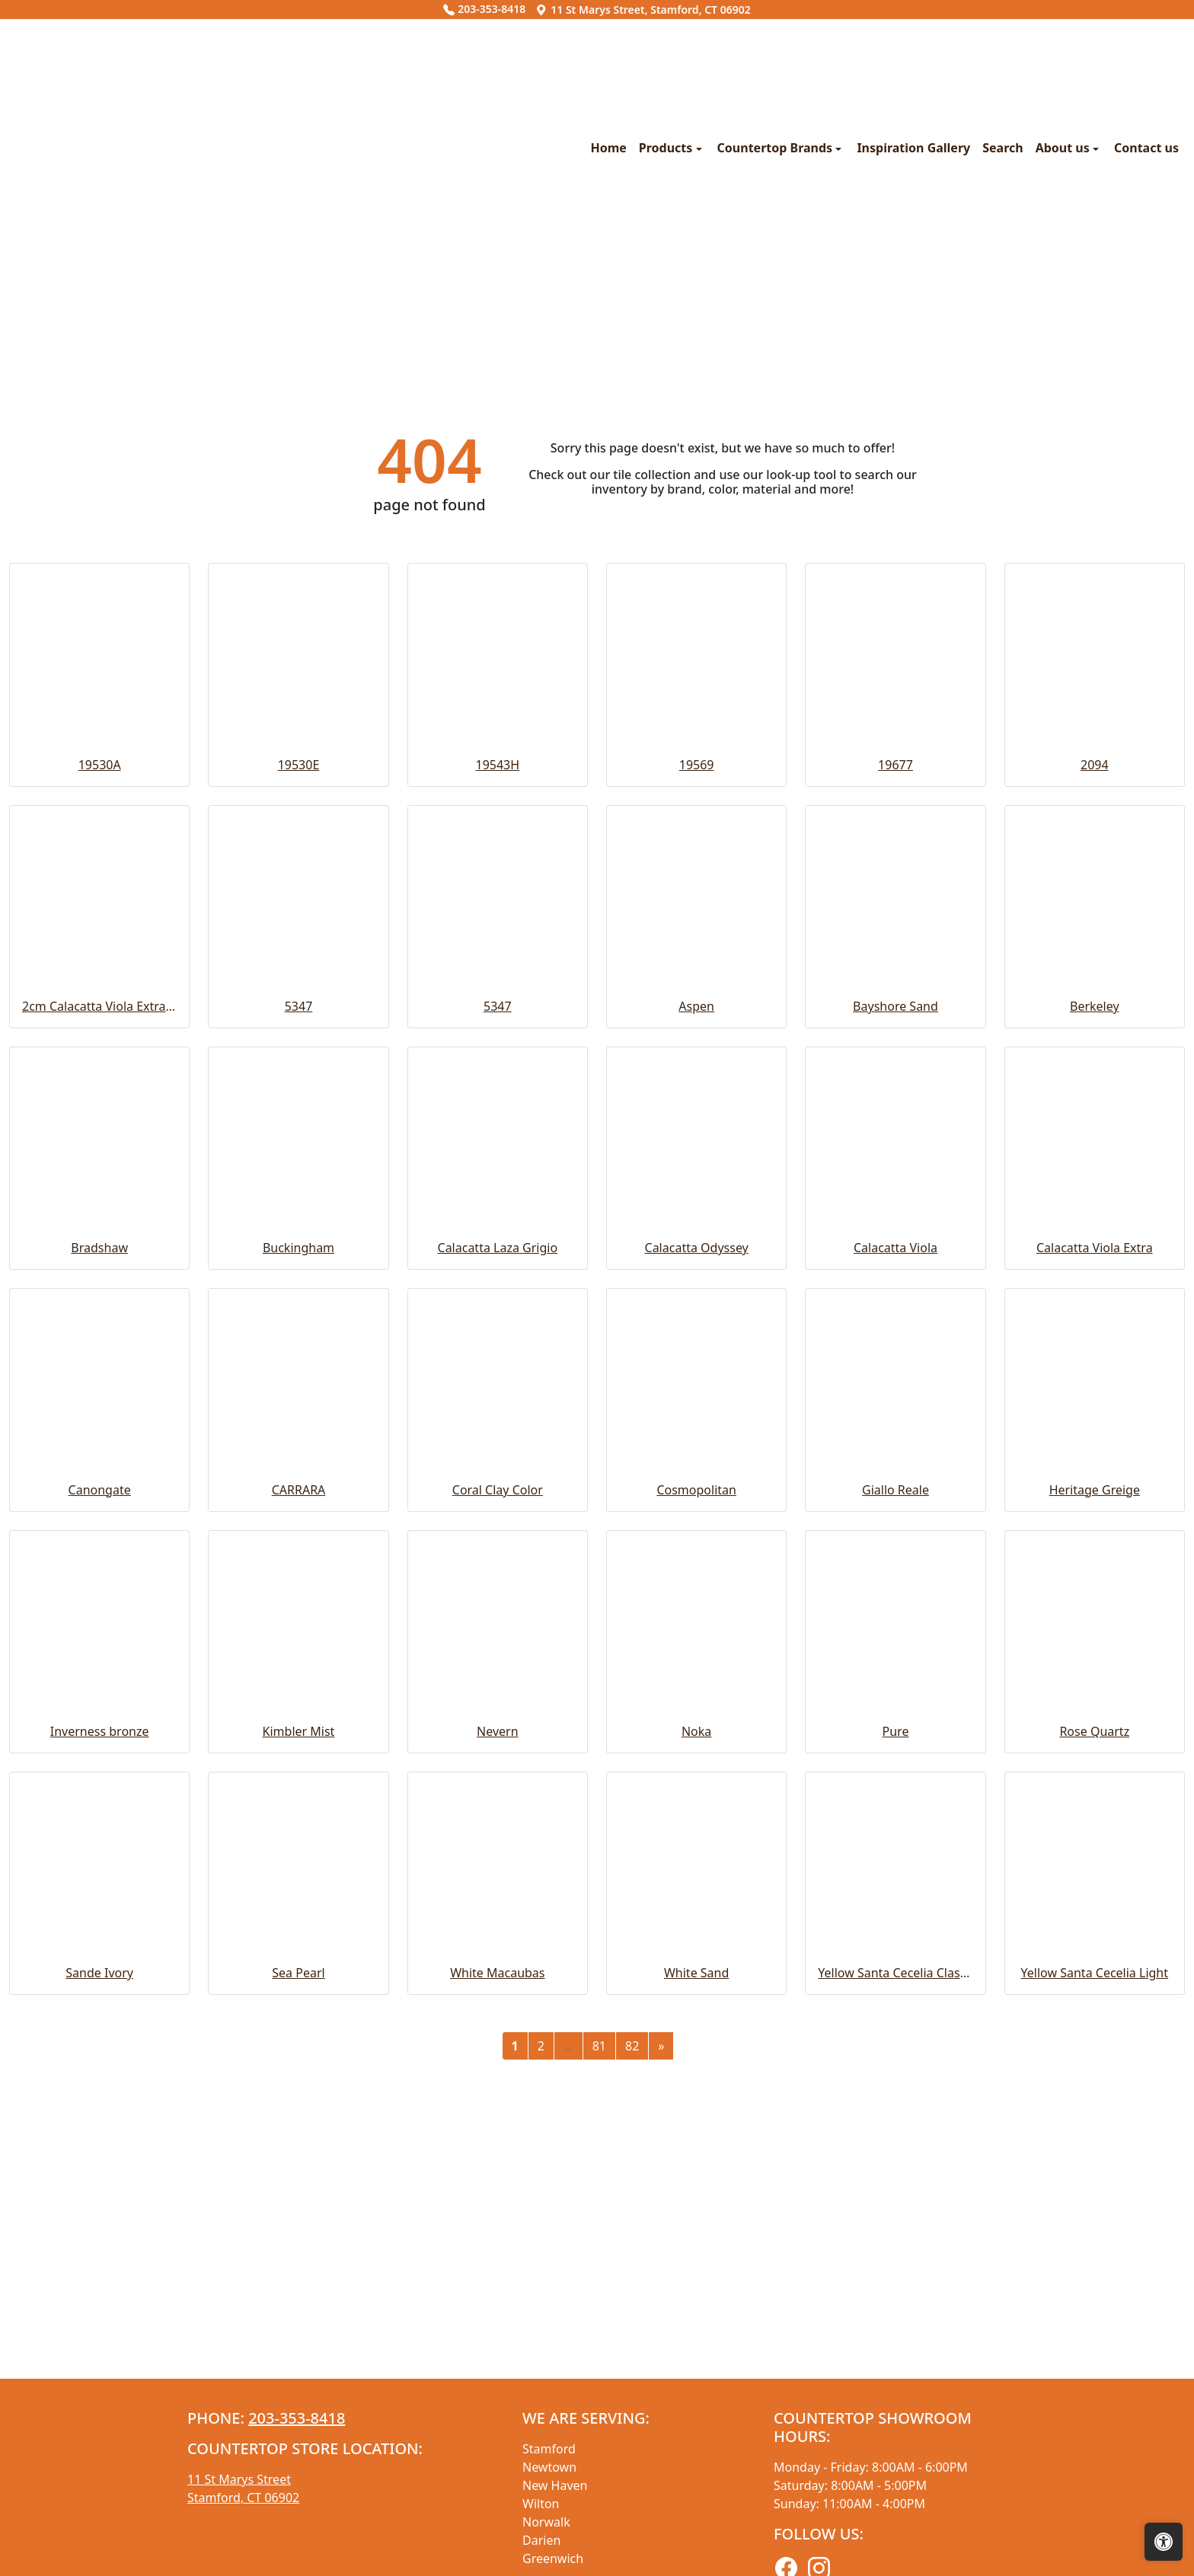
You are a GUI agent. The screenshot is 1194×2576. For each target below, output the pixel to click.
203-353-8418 (484, 9)
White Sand (696, 2292)
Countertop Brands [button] (488, 297)
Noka (696, 2050)
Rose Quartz (1094, 2050)
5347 (299, 1325)
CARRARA (299, 1809)
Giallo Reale (895, 1809)
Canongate (100, 1809)
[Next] (661, 2365)
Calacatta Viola (895, 1566)
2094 (1095, 1083)
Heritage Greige (1094, 1809)
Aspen (696, 1325)
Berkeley (1094, 1325)
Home (321, 297)
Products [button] (379, 297)
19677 (895, 1083)
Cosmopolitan (696, 1809)
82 (632, 2365)
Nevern (498, 2050)
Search (714, 297)
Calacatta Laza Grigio (498, 1566)
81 (599, 2365)
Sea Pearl (298, 2292)
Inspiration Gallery (626, 297)
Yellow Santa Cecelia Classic (895, 2292)
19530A (99, 1083)
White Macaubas (497, 2292)
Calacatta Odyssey (697, 1566)
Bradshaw (99, 1566)
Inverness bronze (99, 2050)
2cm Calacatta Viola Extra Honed (99, 1325)
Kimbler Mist (299, 2050)
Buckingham (298, 1566)
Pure (896, 2050)
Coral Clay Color (497, 1809)
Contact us (858, 297)
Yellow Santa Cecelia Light (1094, 2292)
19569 (696, 1083)
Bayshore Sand (895, 1325)
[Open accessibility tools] (1164, 2542)
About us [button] (776, 297)
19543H (498, 1083)
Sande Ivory (99, 2292)
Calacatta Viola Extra (1094, 1566)
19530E (299, 1083)
